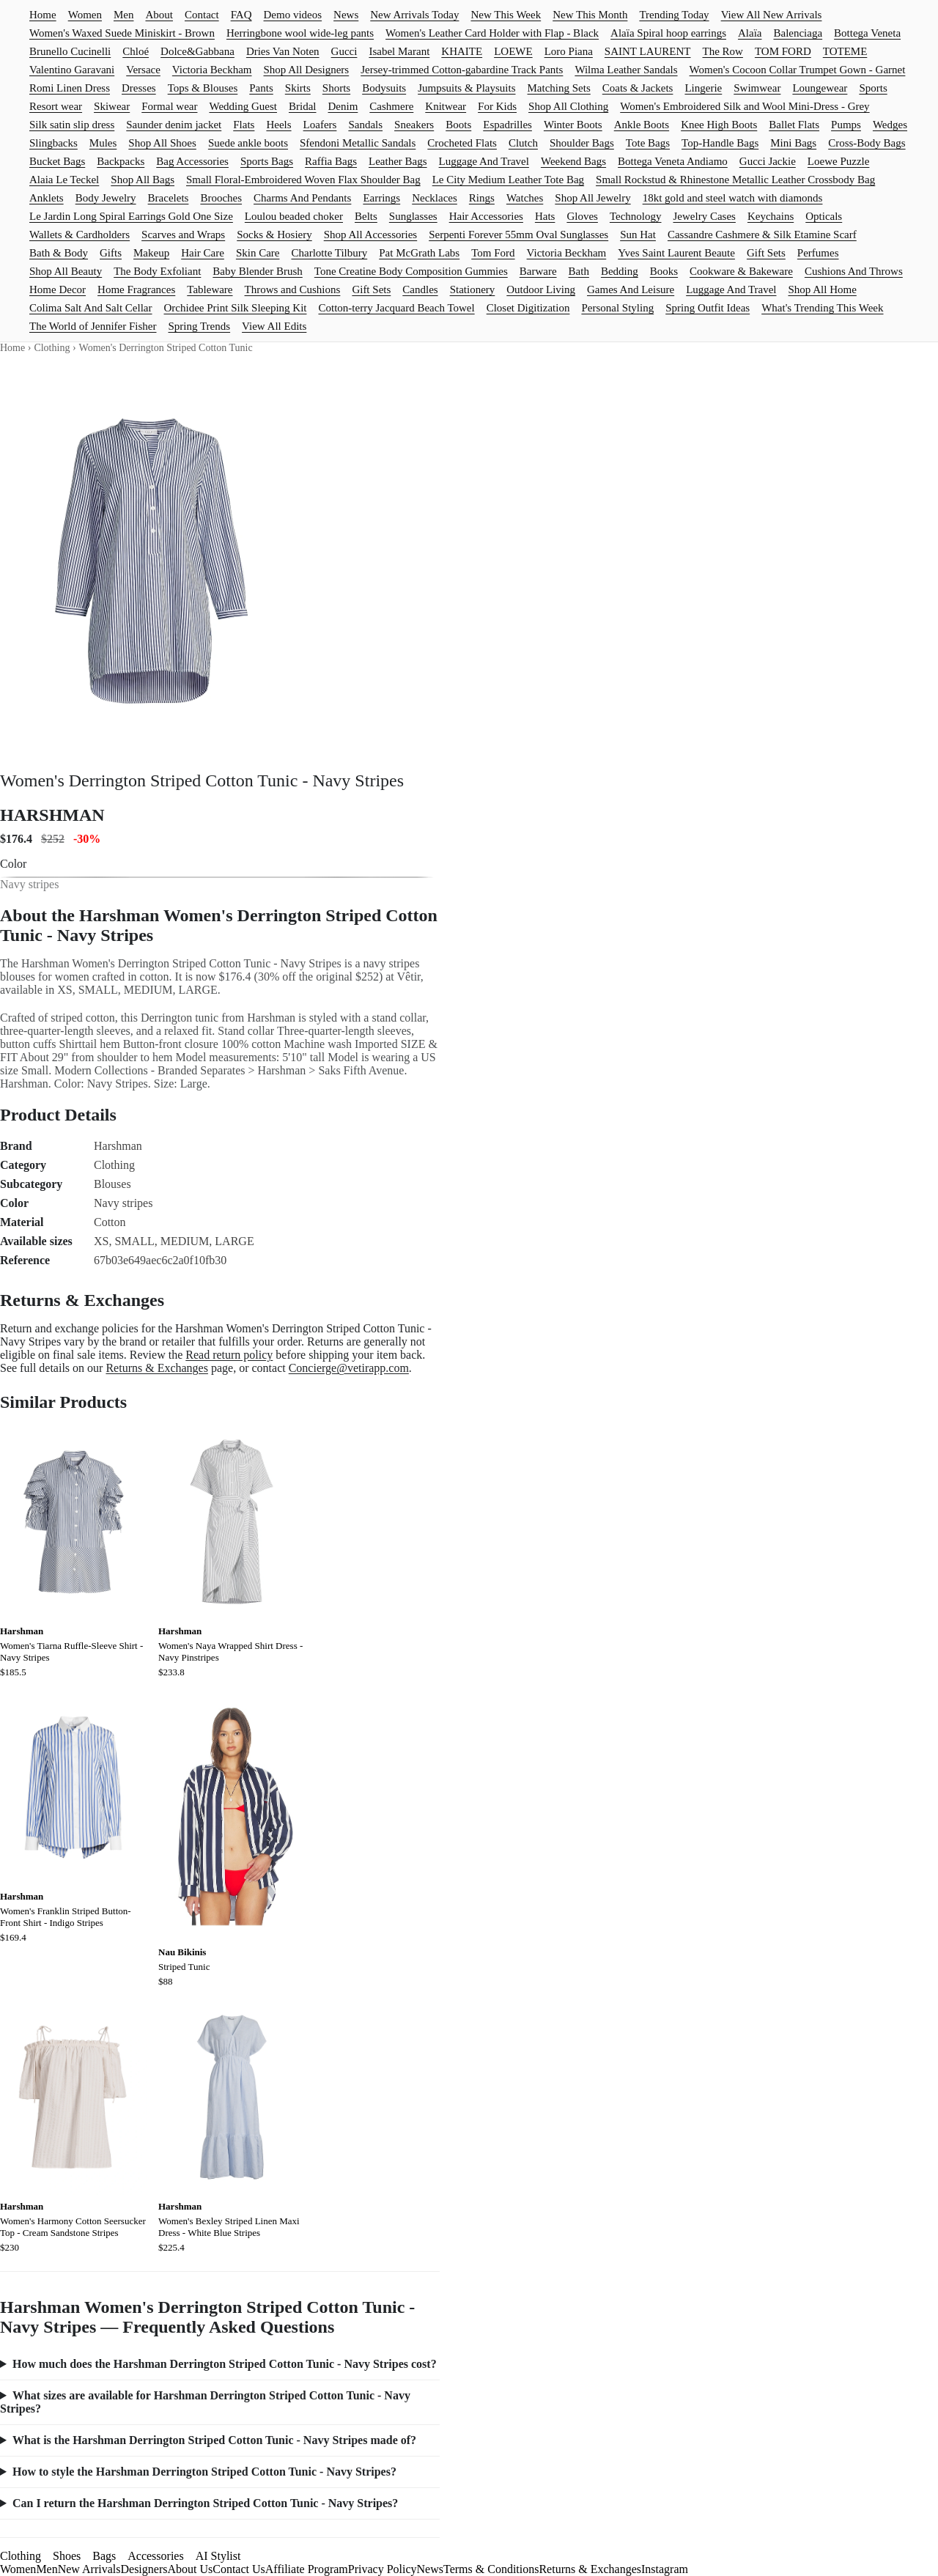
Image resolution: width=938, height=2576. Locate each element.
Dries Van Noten (283, 51)
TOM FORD (783, 51)
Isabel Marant (399, 51)
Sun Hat (638, 234)
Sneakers (414, 124)
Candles (419, 289)
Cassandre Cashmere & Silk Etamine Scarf (762, 234)
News (345, 15)
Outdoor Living (540, 289)
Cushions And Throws (854, 271)
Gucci (344, 51)
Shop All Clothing (568, 106)
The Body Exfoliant (157, 271)
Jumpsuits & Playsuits (466, 88)
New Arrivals (89, 2569)
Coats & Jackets (637, 88)
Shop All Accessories (371, 234)
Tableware (209, 289)
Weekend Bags (573, 161)
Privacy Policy (382, 2569)
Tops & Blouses (203, 88)
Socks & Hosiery (274, 234)
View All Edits (274, 326)
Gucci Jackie (767, 161)
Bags (104, 2556)
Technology (636, 216)
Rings (482, 198)
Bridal (303, 106)
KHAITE (461, 51)
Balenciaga (797, 33)
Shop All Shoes (162, 143)
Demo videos (293, 15)
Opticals (823, 216)
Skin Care (258, 253)
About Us (190, 2569)
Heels (278, 124)
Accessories (155, 2556)
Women (85, 15)
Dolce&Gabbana (197, 51)
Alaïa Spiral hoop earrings (668, 33)
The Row (723, 51)
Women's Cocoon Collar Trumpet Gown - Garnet (798, 69)
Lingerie (703, 88)
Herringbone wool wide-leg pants (300, 33)
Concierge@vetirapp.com (349, 1368)
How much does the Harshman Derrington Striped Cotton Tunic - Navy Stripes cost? (224, 2364)
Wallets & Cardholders (79, 234)
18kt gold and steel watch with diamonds (733, 198)
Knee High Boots (719, 124)
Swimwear (757, 88)
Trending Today (674, 15)
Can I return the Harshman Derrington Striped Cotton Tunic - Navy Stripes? (205, 2503)
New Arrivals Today (414, 15)
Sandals (365, 124)
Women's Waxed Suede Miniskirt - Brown (122, 33)
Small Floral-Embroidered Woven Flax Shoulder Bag (303, 179)
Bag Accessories (192, 161)
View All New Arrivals (771, 15)
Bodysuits (384, 88)
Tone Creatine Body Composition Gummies (411, 271)
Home (42, 15)
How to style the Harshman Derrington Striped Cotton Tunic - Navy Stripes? (204, 2471)
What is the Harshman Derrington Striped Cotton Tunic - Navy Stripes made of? (214, 2440)
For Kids (497, 106)
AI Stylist (218, 2556)
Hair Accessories (486, 216)
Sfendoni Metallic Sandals (358, 143)
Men (124, 15)
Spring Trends (199, 326)
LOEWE (513, 51)
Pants (261, 88)
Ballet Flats (794, 124)
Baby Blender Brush (257, 271)
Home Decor (57, 289)
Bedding (619, 271)
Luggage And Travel (484, 161)
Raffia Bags (331, 161)
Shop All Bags (142, 179)
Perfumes (818, 253)
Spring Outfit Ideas (707, 308)
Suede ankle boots (248, 143)
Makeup (151, 253)
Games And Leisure (630, 289)
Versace (143, 69)
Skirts (298, 88)
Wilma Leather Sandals (626, 69)
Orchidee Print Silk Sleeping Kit (235, 308)
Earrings (381, 198)
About (159, 15)
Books (664, 271)
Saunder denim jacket (173, 124)
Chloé (135, 51)
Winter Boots (573, 124)
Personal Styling (617, 308)
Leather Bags (398, 161)
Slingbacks (53, 143)
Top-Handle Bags (720, 143)
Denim (343, 106)
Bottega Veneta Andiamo (673, 161)
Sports (873, 88)
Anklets (46, 198)
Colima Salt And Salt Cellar (90, 308)
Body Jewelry (105, 198)
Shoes (67, 2556)
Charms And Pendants (302, 198)
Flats (243, 124)
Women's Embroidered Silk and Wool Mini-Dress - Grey (744, 106)
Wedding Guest (243, 106)
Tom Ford (492, 253)
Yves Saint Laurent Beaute (676, 253)
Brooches (221, 198)
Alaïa (749, 33)
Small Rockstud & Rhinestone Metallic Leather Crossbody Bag (735, 179)
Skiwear (112, 106)
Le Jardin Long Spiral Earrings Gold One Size (131, 216)
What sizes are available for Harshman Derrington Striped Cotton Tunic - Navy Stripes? (205, 2402)
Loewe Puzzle (839, 161)
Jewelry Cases (704, 216)
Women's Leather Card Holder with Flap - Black (492, 33)
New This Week (505, 15)
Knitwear (445, 106)
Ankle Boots (641, 124)
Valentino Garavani (71, 69)
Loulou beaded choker (294, 216)
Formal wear (169, 106)
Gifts (111, 253)
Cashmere (391, 106)
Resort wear (55, 106)
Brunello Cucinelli (70, 51)
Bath (579, 271)
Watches (524, 198)
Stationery (472, 289)
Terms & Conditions (491, 2569)
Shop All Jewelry (592, 198)
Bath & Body (58, 253)
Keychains (770, 216)
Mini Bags (793, 143)
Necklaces (434, 198)
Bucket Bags (57, 161)
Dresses (139, 88)
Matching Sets (559, 88)
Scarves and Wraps (183, 234)
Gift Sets (766, 253)
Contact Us (239, 2569)
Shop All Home (823, 289)
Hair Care (202, 253)
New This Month (590, 15)
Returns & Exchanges (157, 1368)
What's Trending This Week (822, 308)
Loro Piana (568, 51)
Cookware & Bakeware (741, 271)
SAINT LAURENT (648, 51)
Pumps (846, 124)
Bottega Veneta (867, 33)
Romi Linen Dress (69, 88)
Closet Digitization (528, 308)
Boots (458, 124)
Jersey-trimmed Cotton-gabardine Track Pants (462, 69)
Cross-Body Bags (866, 143)
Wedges (890, 124)
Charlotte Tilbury (329, 253)
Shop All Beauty (65, 271)
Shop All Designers (307, 69)
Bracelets (168, 198)
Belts (366, 216)
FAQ (241, 15)
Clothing (52, 347)
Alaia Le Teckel (64, 179)
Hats (545, 216)
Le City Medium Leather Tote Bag (508, 179)
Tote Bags (648, 143)
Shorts (336, 88)
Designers (143, 2569)
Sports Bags (266, 161)
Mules (103, 143)
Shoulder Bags (582, 143)
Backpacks (120, 161)
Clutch (523, 143)
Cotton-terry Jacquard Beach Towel (396, 308)
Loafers (320, 124)
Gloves (582, 216)
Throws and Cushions (293, 289)
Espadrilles (507, 124)
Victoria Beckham (212, 69)
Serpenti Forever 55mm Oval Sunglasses (518, 234)
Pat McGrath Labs (419, 253)
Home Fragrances (136, 289)
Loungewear (819, 88)
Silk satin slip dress (71, 124)
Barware (538, 271)
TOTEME (845, 51)
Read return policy (229, 1354)
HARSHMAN (52, 814)
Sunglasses (413, 216)
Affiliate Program (306, 2569)
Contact (202, 15)
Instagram (664, 2569)
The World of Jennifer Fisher (92, 326)
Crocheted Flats (462, 143)
